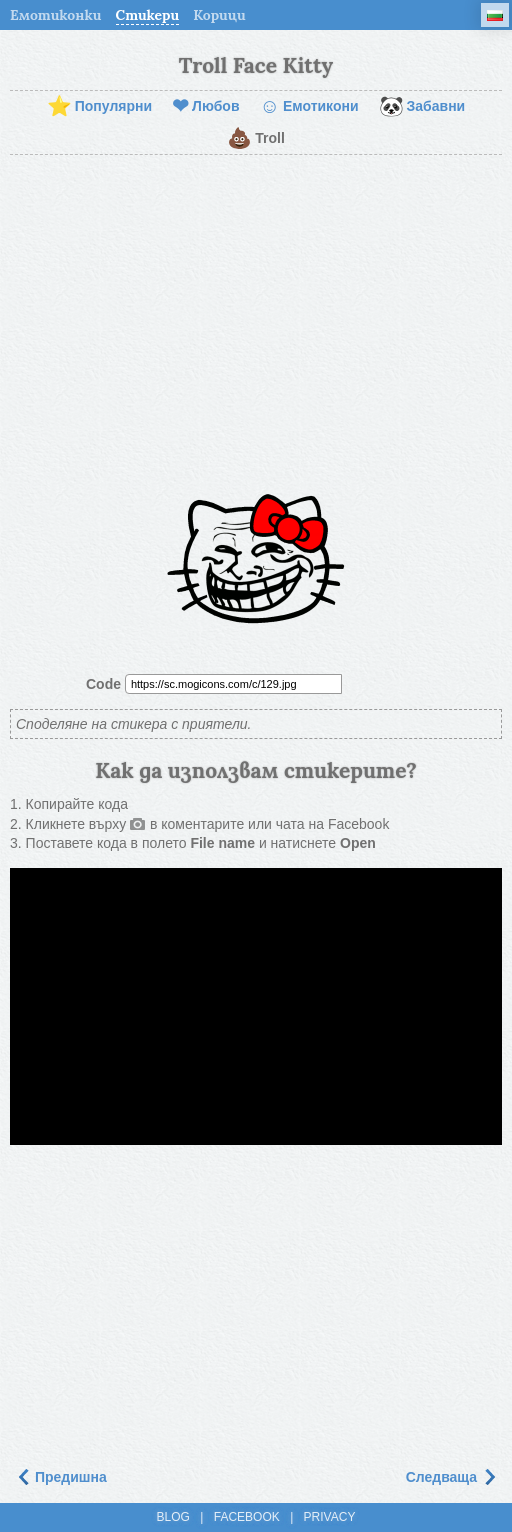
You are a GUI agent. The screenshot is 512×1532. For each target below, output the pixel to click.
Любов (205, 107)
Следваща (451, 1477)
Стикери (148, 15)
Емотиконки (56, 15)
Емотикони (309, 107)
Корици (219, 15)
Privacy (330, 1517)
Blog (173, 1517)
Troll (256, 139)
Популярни (99, 107)
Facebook (247, 1517)
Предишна (61, 1477)
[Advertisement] (256, 315)
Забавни (422, 107)
